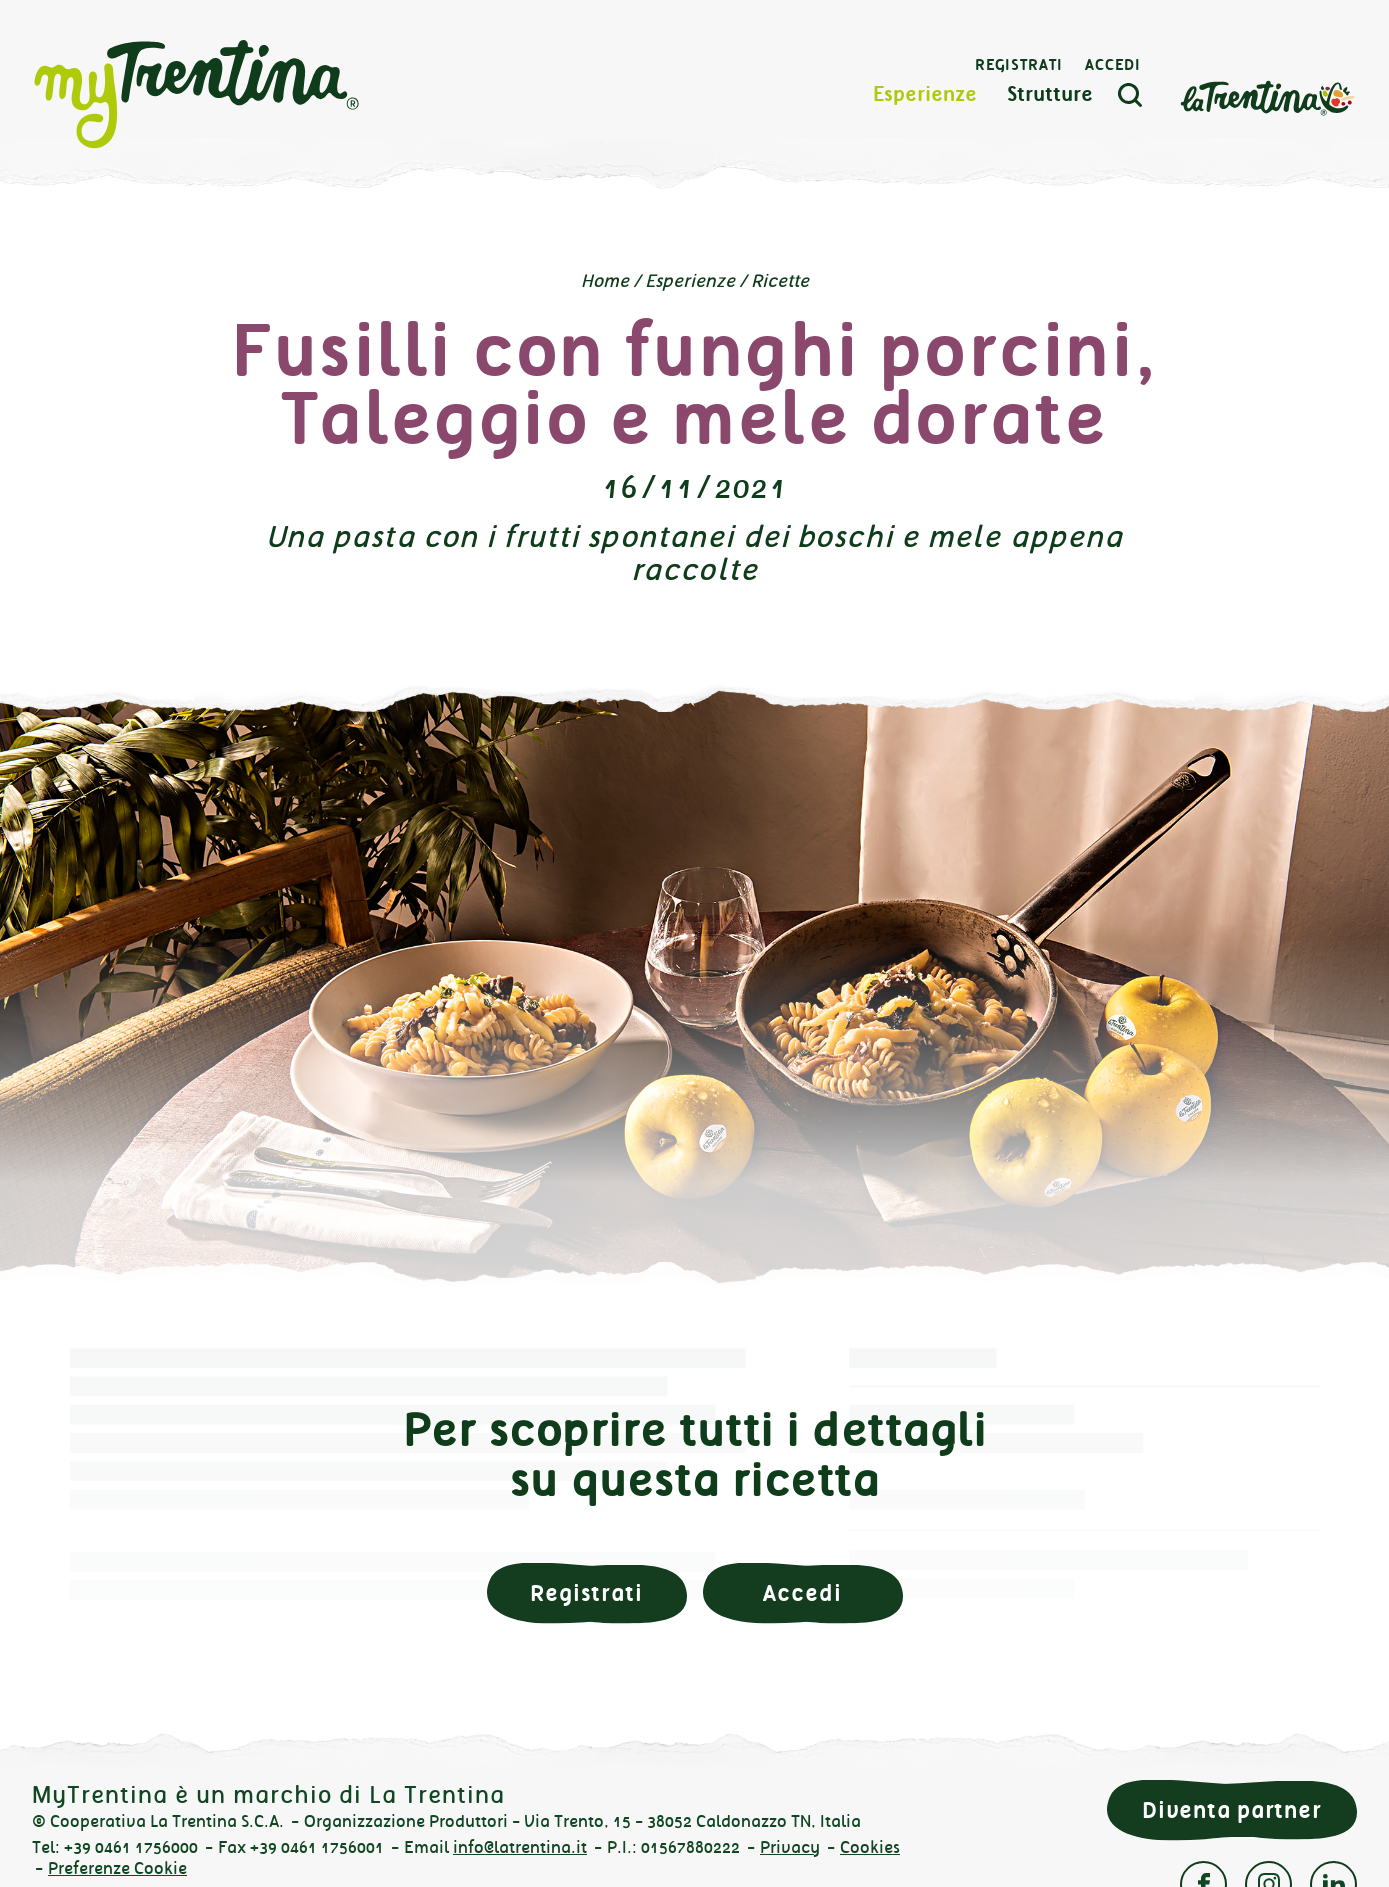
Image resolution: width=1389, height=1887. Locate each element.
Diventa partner (1232, 1810)
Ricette (780, 281)
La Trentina (1267, 96)
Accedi (1113, 65)
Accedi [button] (802, 1593)
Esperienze (925, 94)
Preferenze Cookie (117, 1868)
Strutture (1050, 94)
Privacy (790, 1847)
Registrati (1019, 65)
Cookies (870, 1847)
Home (605, 281)
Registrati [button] (586, 1593)
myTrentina (197, 95)
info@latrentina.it (520, 1847)
